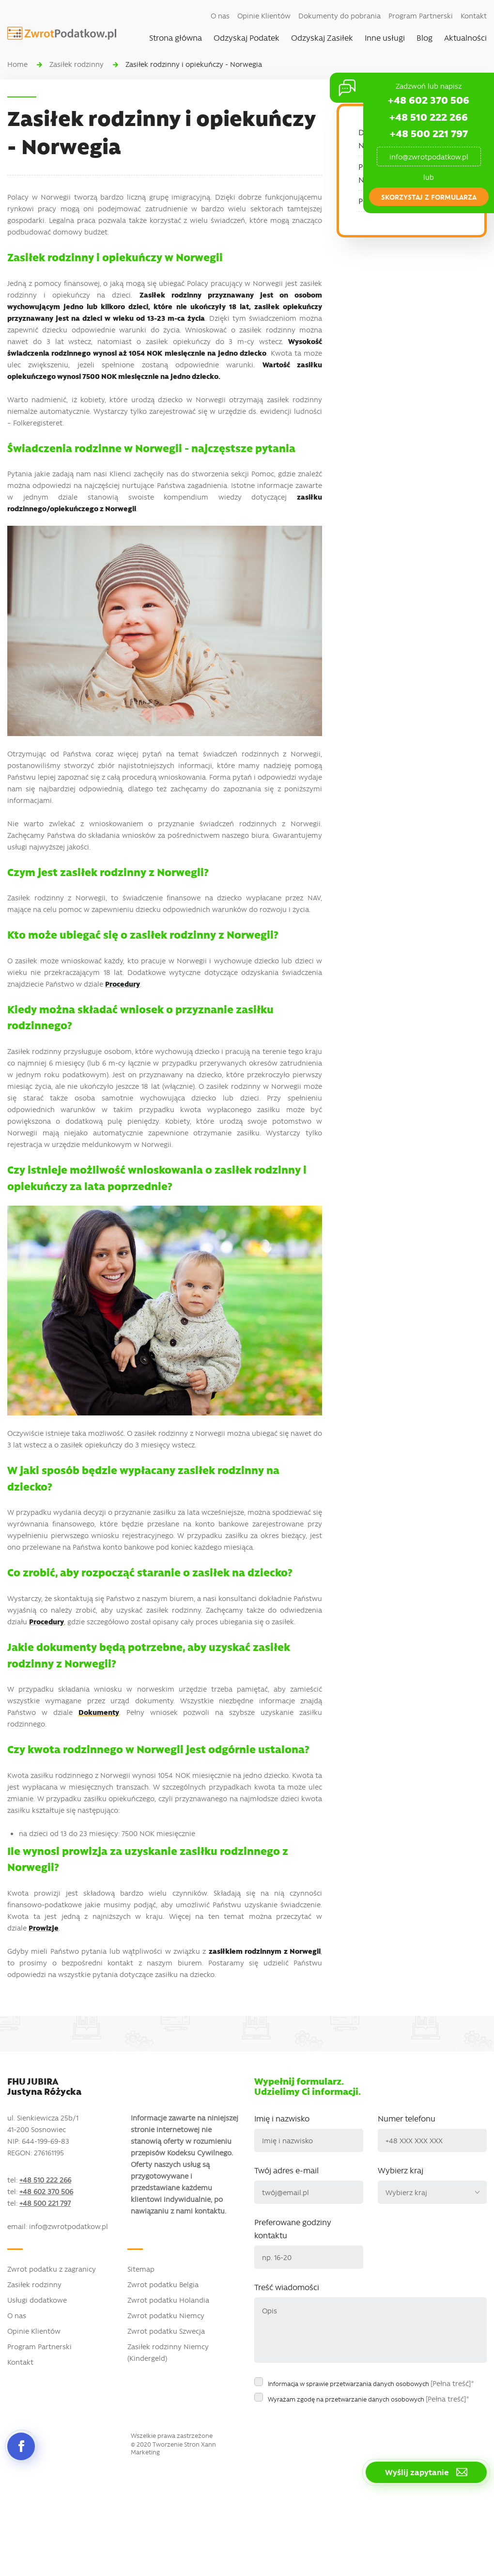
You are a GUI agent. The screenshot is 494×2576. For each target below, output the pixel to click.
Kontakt (474, 15)
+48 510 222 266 (428, 116)
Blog (424, 37)
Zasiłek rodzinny (76, 64)
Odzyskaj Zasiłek (322, 37)
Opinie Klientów (264, 15)
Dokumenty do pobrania (339, 15)
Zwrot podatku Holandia (168, 2300)
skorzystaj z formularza (429, 197)
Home (17, 64)
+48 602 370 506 (428, 99)
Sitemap (140, 2269)
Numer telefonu (406, 2118)
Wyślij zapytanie (426, 2471)
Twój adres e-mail (286, 2170)
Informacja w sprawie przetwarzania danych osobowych (371, 2383)
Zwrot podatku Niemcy (165, 2315)
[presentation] (327, 2427)
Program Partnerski (420, 15)
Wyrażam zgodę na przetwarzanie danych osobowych (368, 2398)
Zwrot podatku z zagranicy (51, 2269)
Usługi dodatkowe (37, 2300)
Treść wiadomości (286, 2286)
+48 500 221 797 (429, 133)
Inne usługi (385, 37)
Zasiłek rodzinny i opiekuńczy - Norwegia (193, 64)
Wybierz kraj (400, 2170)
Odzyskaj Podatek (246, 37)
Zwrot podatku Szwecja (166, 2331)
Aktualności (465, 37)
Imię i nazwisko (281, 2118)
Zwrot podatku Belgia (163, 2284)
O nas (220, 15)
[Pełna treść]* (452, 2383)
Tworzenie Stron (176, 2444)
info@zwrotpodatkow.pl (428, 156)
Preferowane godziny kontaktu (292, 2228)
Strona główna (175, 37)
